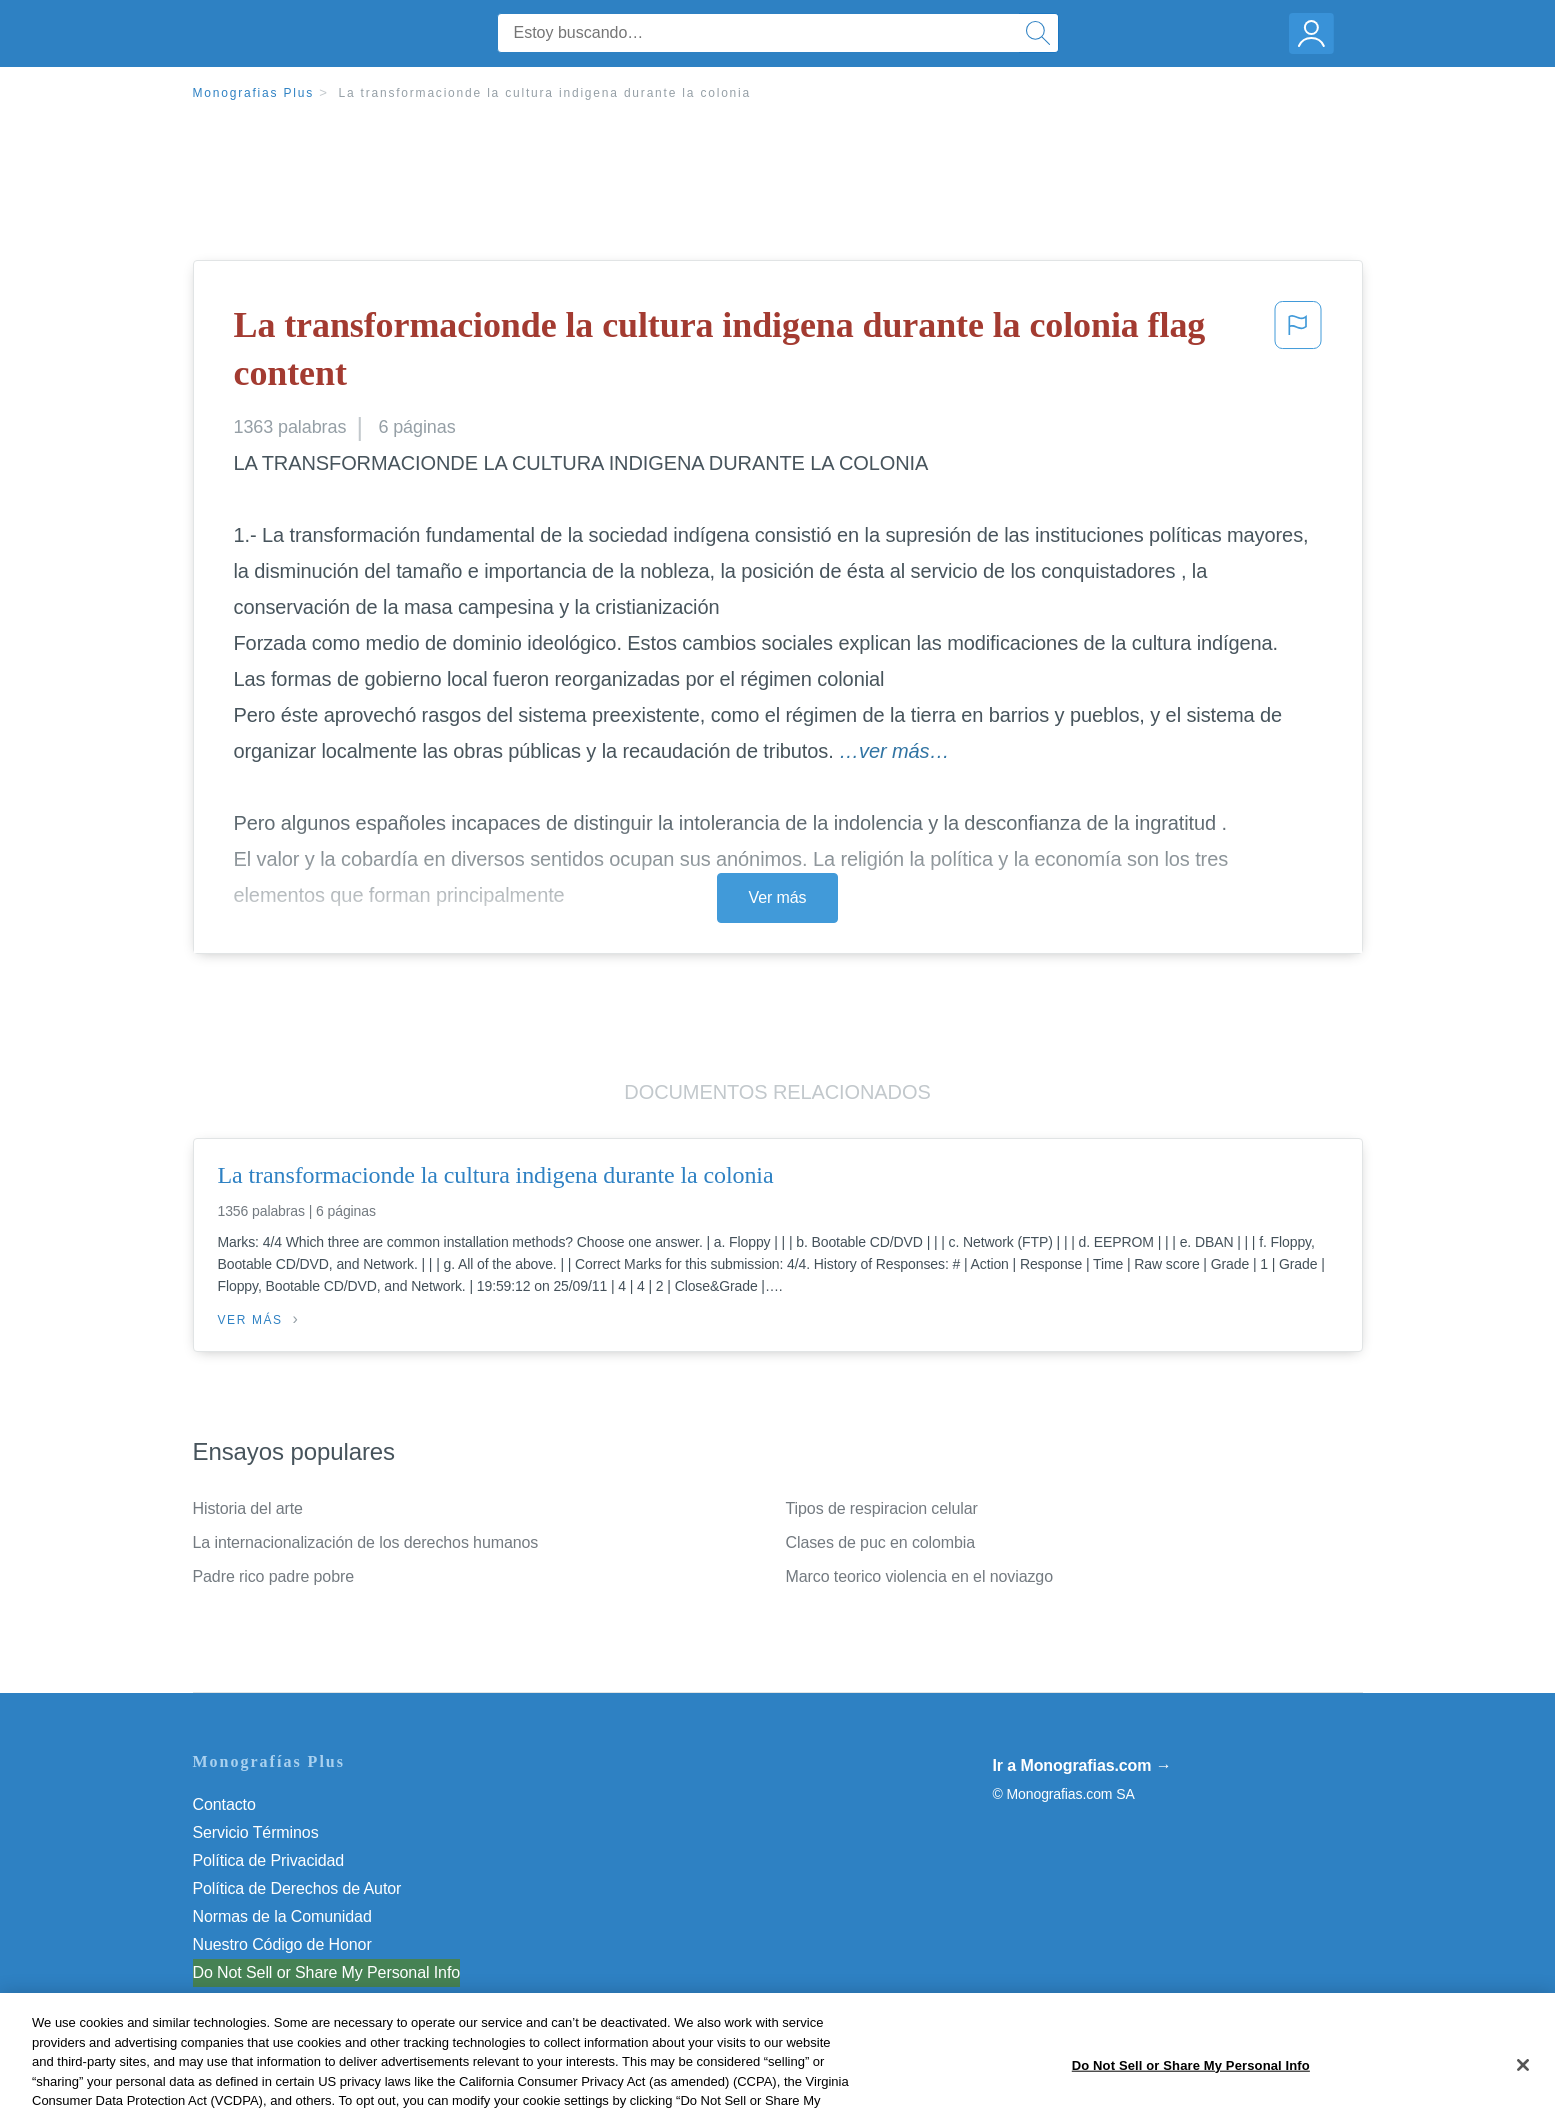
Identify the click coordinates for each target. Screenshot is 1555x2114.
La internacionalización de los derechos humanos (366, 1542)
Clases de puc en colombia (881, 1542)
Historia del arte (248, 1508)
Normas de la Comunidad (282, 1916)
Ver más (778, 897)
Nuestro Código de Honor (282, 1944)
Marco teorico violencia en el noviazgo (919, 1576)
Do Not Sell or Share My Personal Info (327, 1972)
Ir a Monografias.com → (1082, 1765)
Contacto (224, 1804)
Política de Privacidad (269, 1860)
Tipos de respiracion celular (882, 1508)
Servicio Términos (256, 1832)
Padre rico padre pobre (273, 1576)
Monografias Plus (254, 93)
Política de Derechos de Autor (297, 1888)
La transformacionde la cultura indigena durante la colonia (544, 93)
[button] (1298, 353)
